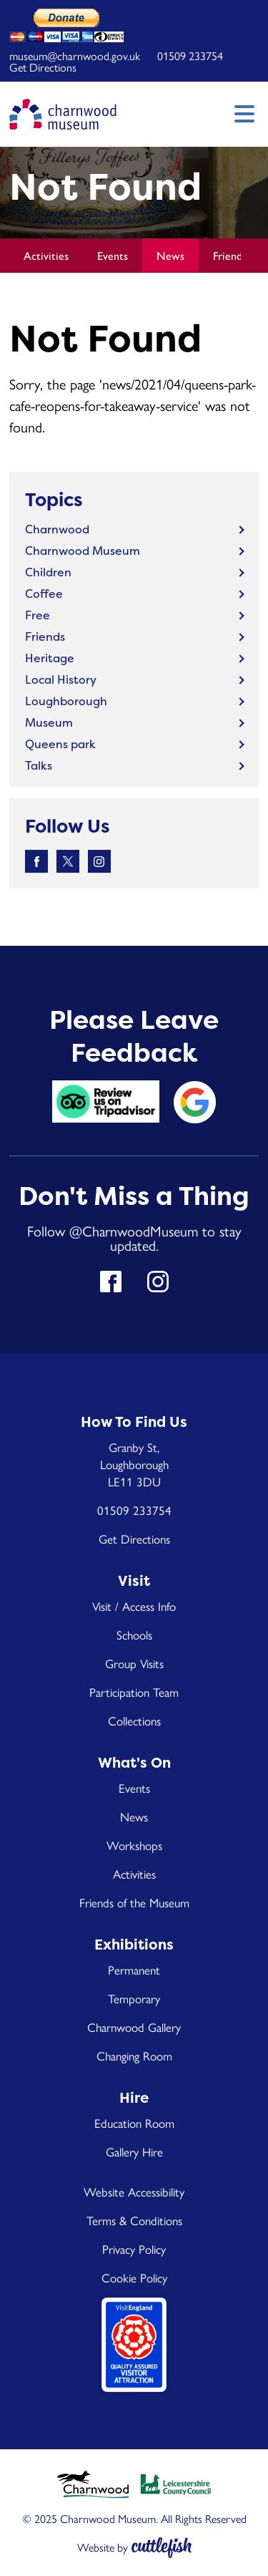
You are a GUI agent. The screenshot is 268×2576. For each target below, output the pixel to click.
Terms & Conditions (134, 2220)
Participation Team (134, 1691)
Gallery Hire (134, 2151)
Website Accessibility (134, 2191)
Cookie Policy (134, 2277)
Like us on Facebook (36, 861)
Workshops (134, 1845)
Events (112, 255)
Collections (134, 1720)
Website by (102, 2547)
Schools (134, 1634)
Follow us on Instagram (99, 861)
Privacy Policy (134, 2248)
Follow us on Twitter (67, 861)
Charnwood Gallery (134, 2026)
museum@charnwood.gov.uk (74, 55)
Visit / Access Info (134, 1605)
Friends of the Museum (134, 1902)
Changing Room (134, 2055)
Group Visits (134, 1663)
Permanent (134, 1969)
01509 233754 (190, 55)
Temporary (134, 1998)
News (170, 255)
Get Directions (42, 67)
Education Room (134, 2122)
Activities (46, 255)
